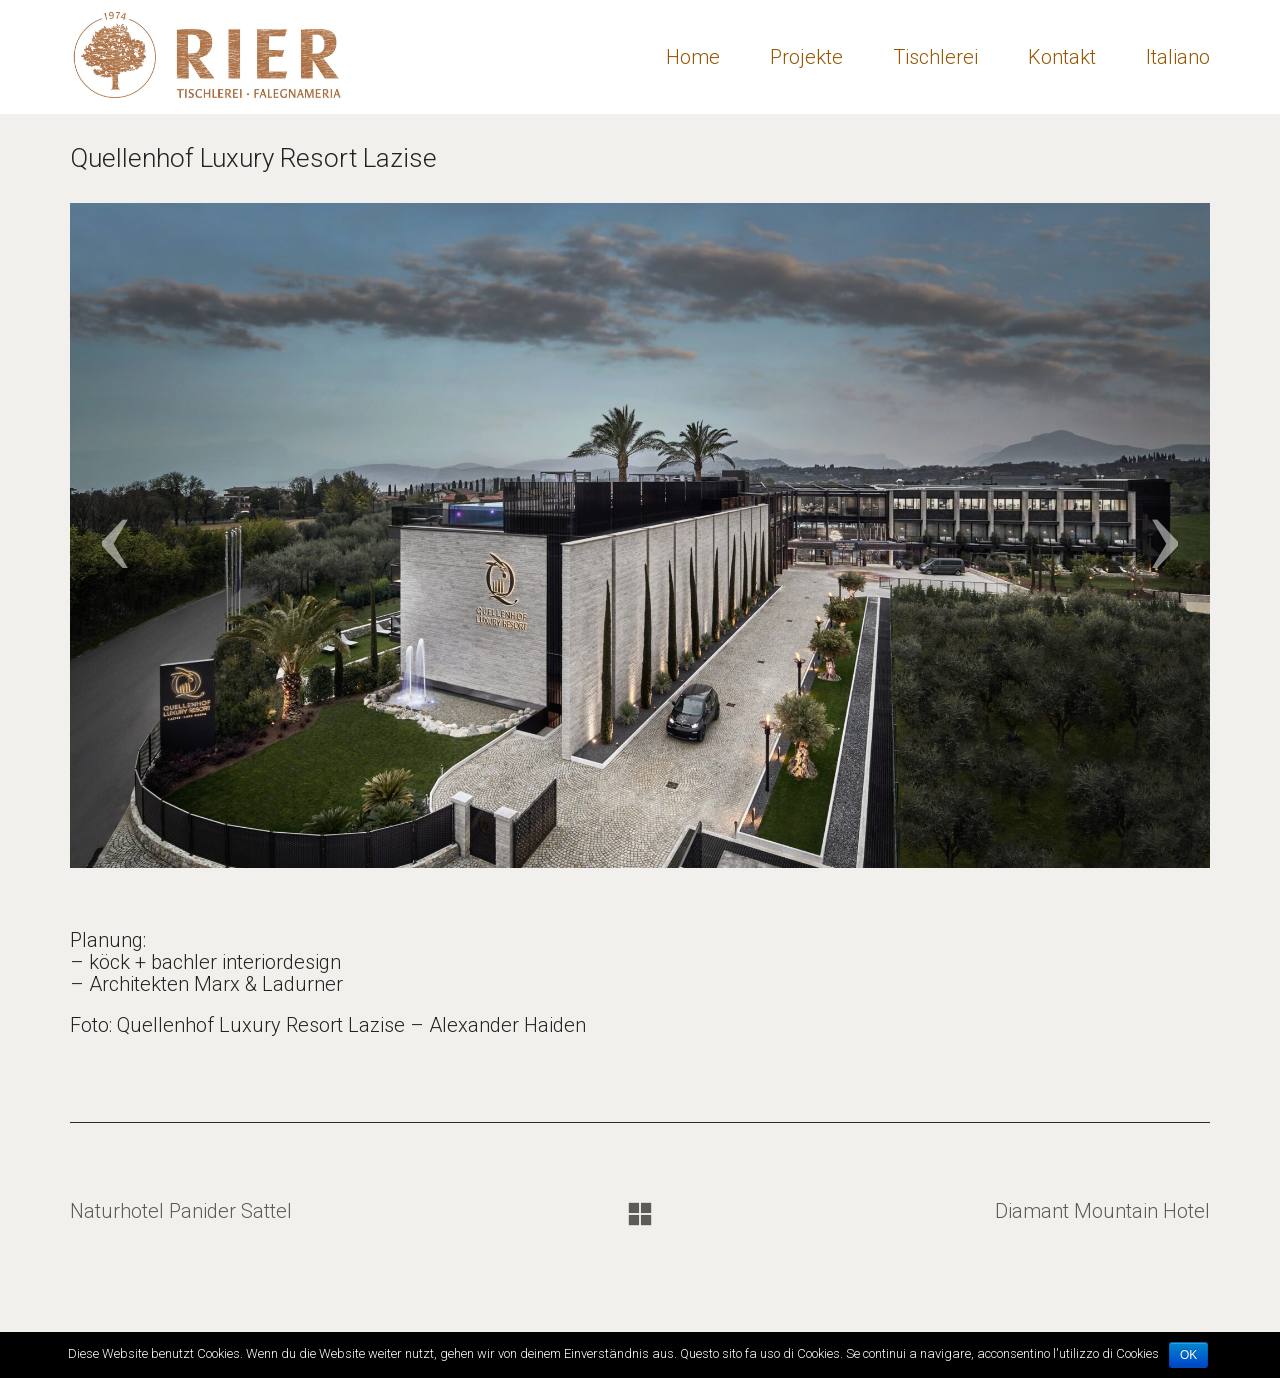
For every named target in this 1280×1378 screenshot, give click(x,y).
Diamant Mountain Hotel (1102, 1211)
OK (1188, 1355)
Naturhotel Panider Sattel (181, 1211)
